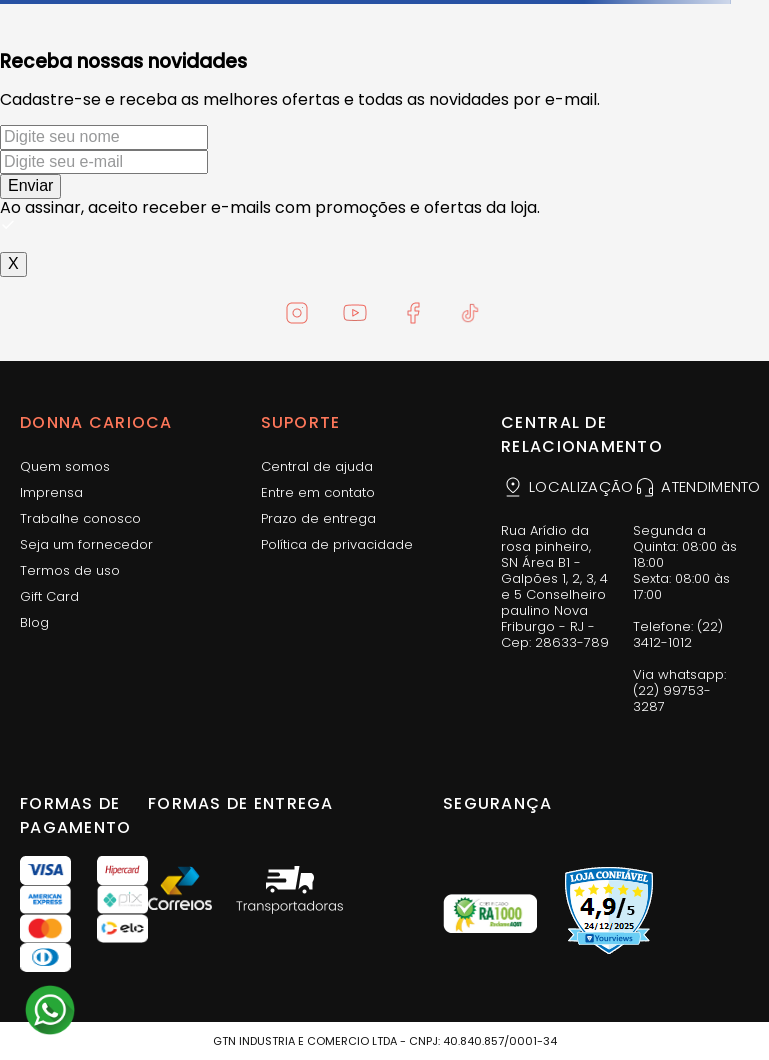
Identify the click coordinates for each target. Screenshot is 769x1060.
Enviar (30, 185)
